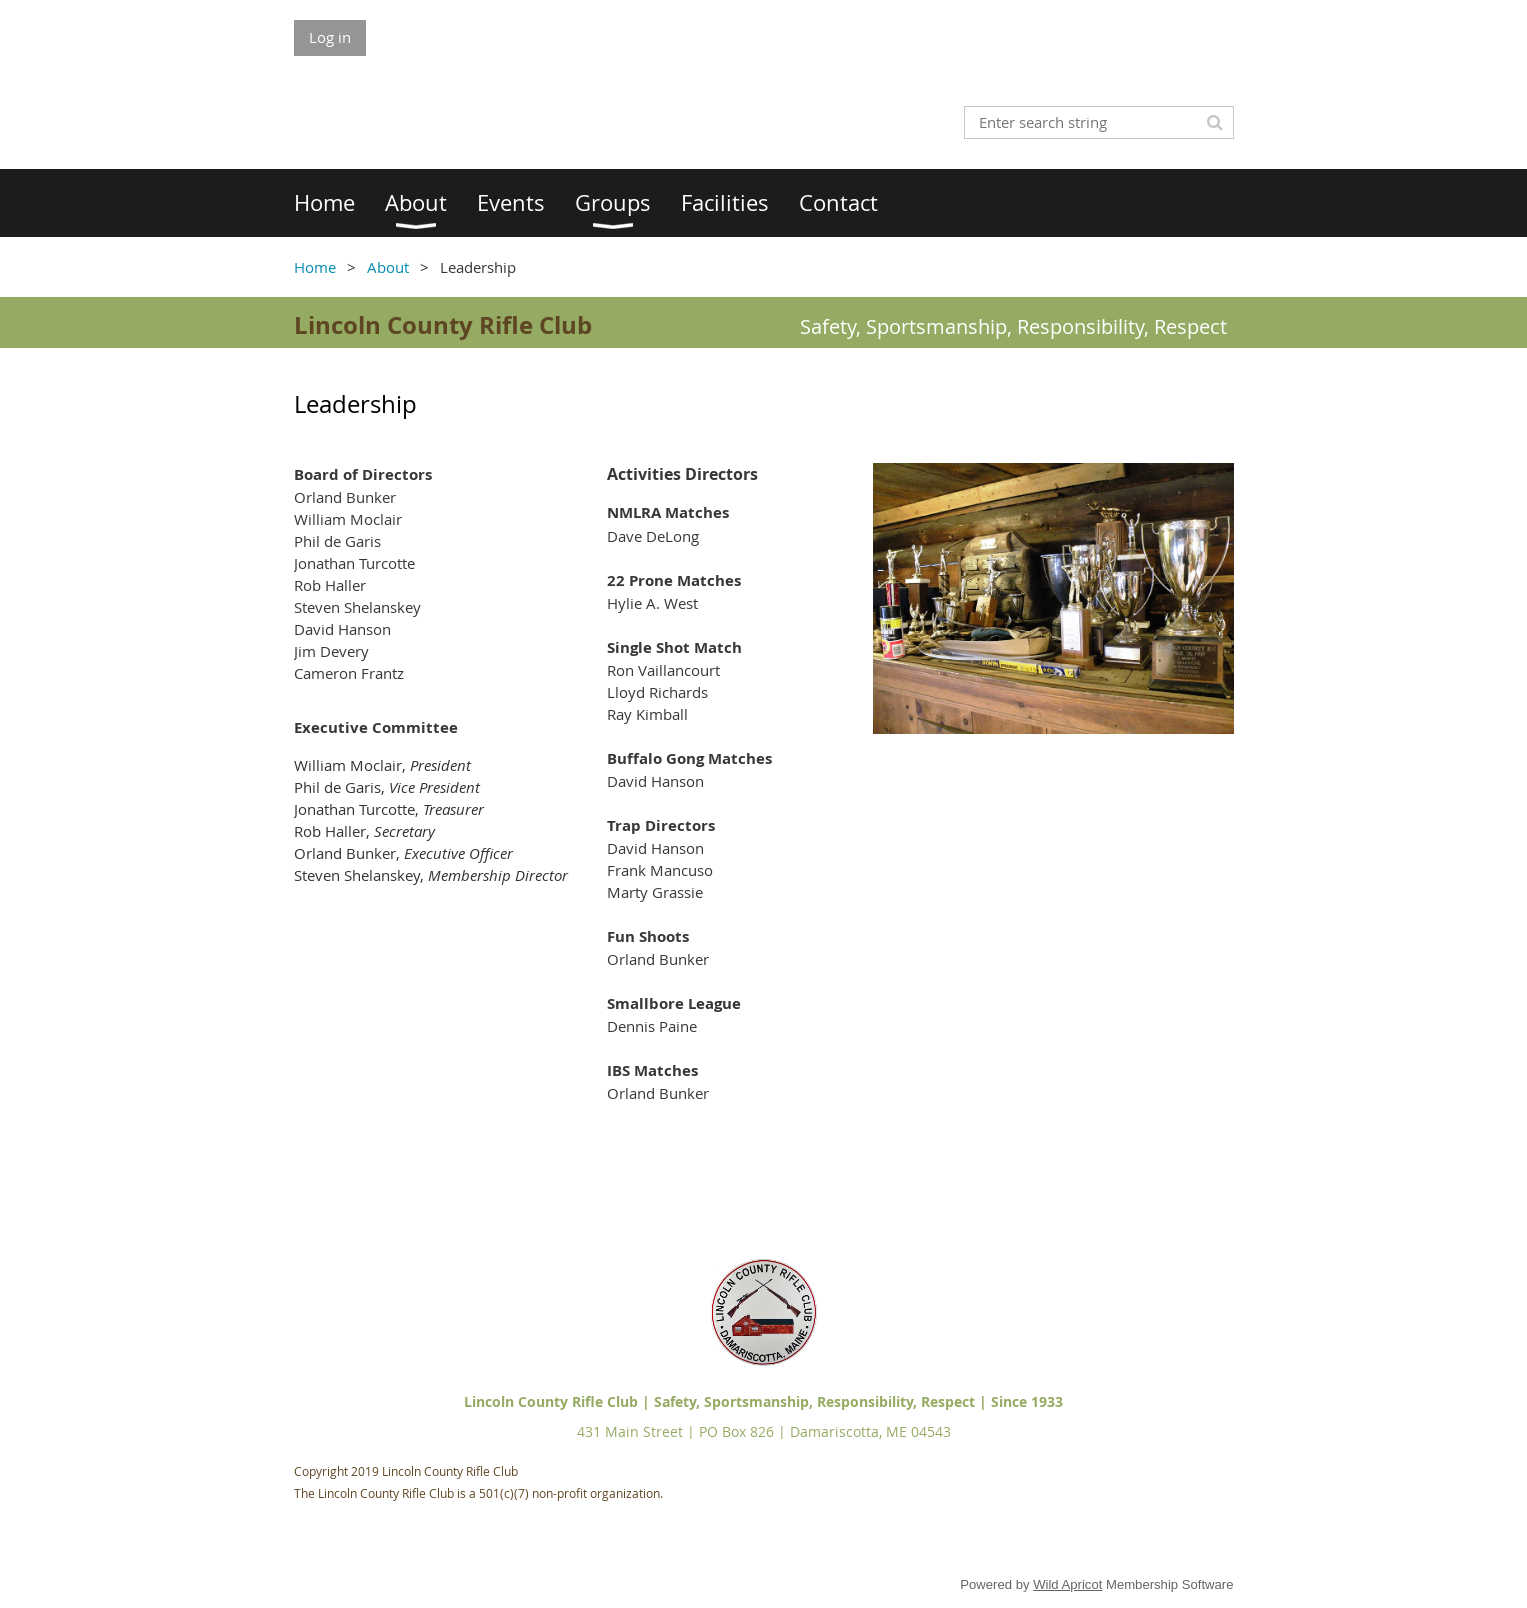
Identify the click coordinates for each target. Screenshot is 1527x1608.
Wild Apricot (1067, 1584)
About (388, 267)
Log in (330, 37)
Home (315, 267)
